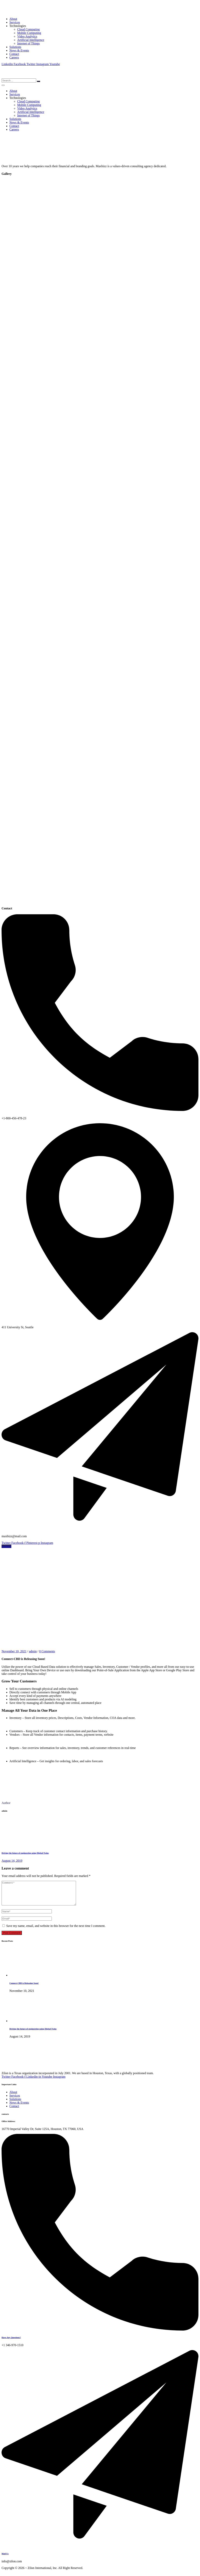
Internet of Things (28, 43)
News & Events (19, 50)
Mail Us (5, 2558)
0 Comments (47, 1651)
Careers (14, 57)
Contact (14, 54)
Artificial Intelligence (30, 40)
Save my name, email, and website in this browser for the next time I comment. (55, 1930)
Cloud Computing (28, 29)
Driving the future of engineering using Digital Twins (33, 2033)
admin (33, 1651)
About (13, 18)
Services (14, 22)
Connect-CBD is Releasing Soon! (24, 1988)
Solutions (15, 47)
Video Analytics (27, 36)
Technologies (17, 26)
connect (6, 1546)
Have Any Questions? (11, 2342)
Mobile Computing (29, 33)
